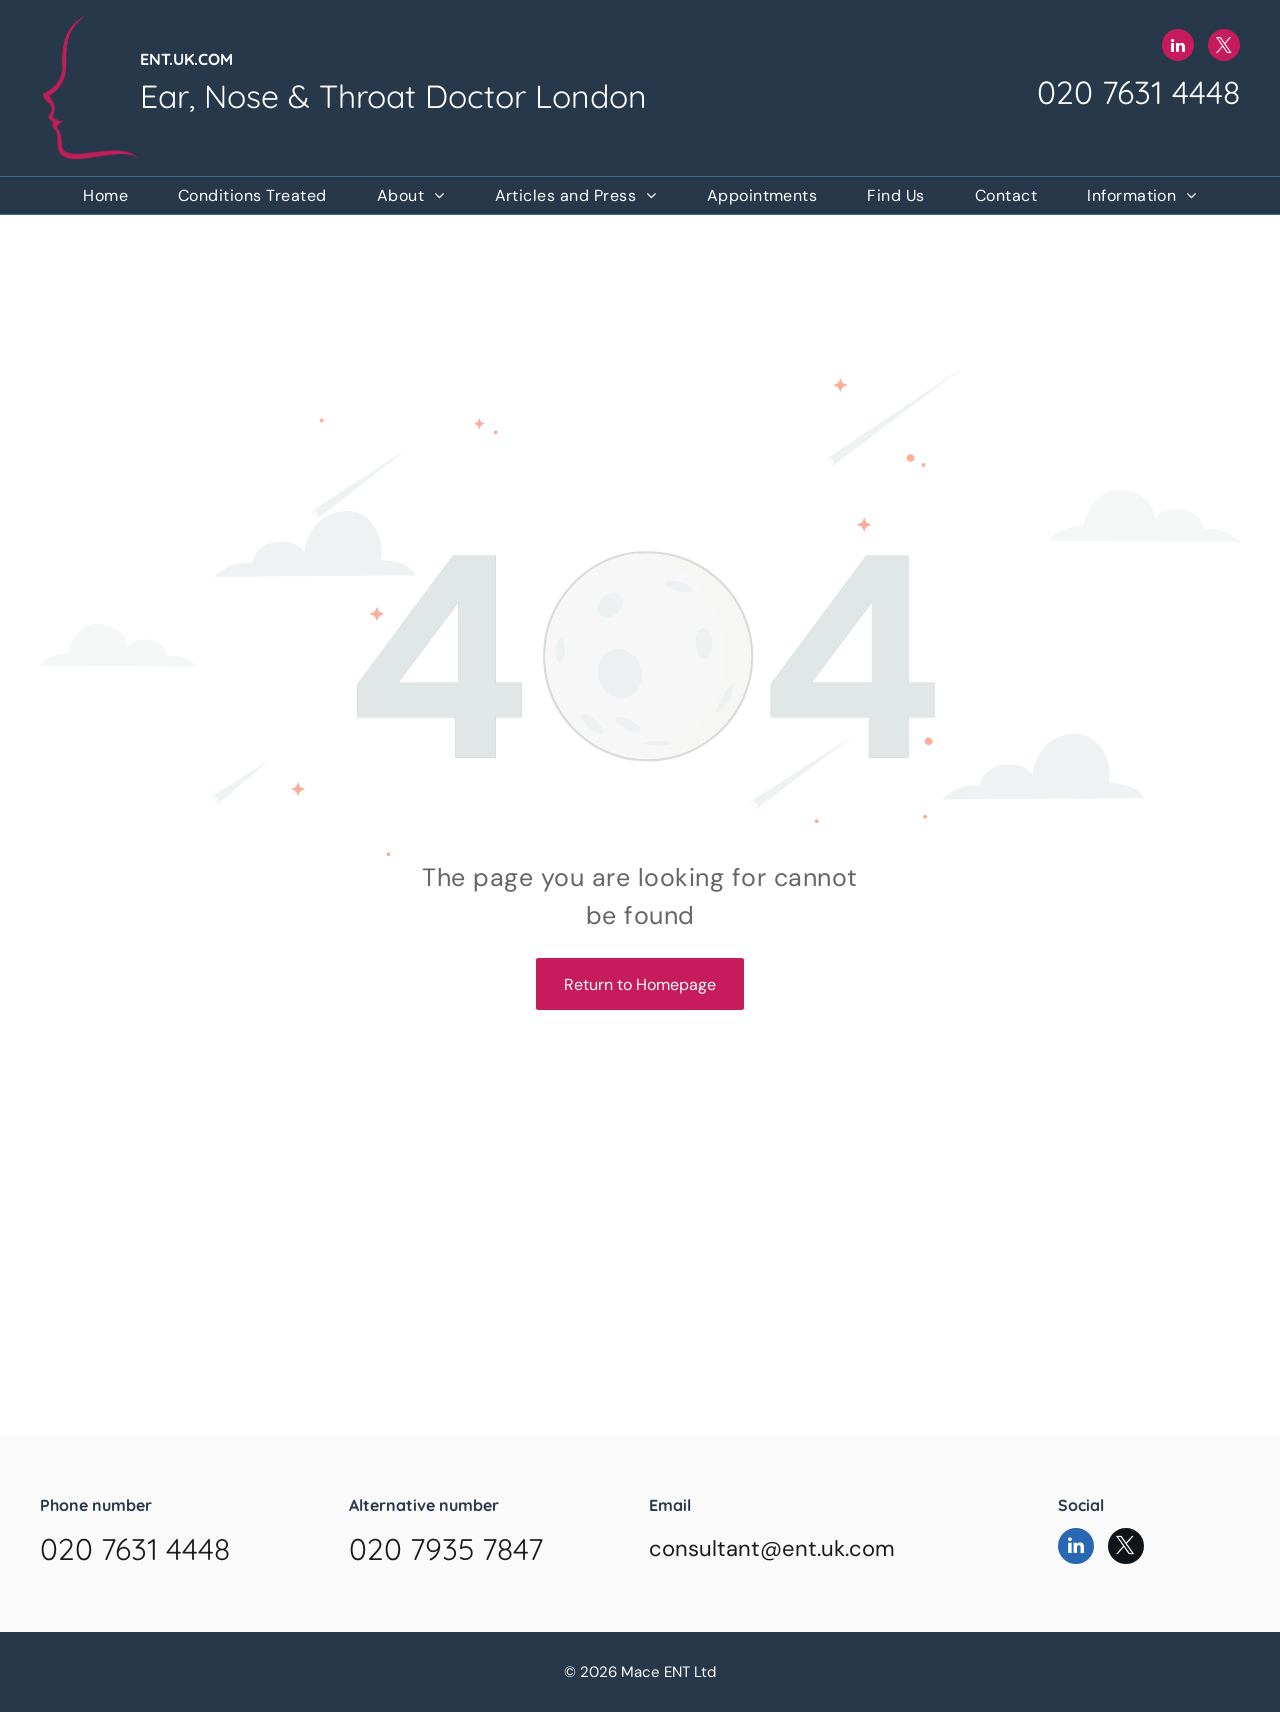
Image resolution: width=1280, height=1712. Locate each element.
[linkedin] (1178, 47)
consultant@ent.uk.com (772, 1548)
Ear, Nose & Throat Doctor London (393, 96)
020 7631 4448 (1138, 92)
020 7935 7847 (446, 1549)
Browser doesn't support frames (640, 1345)
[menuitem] (105, 195)
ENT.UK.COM (186, 59)
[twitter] (1224, 47)
